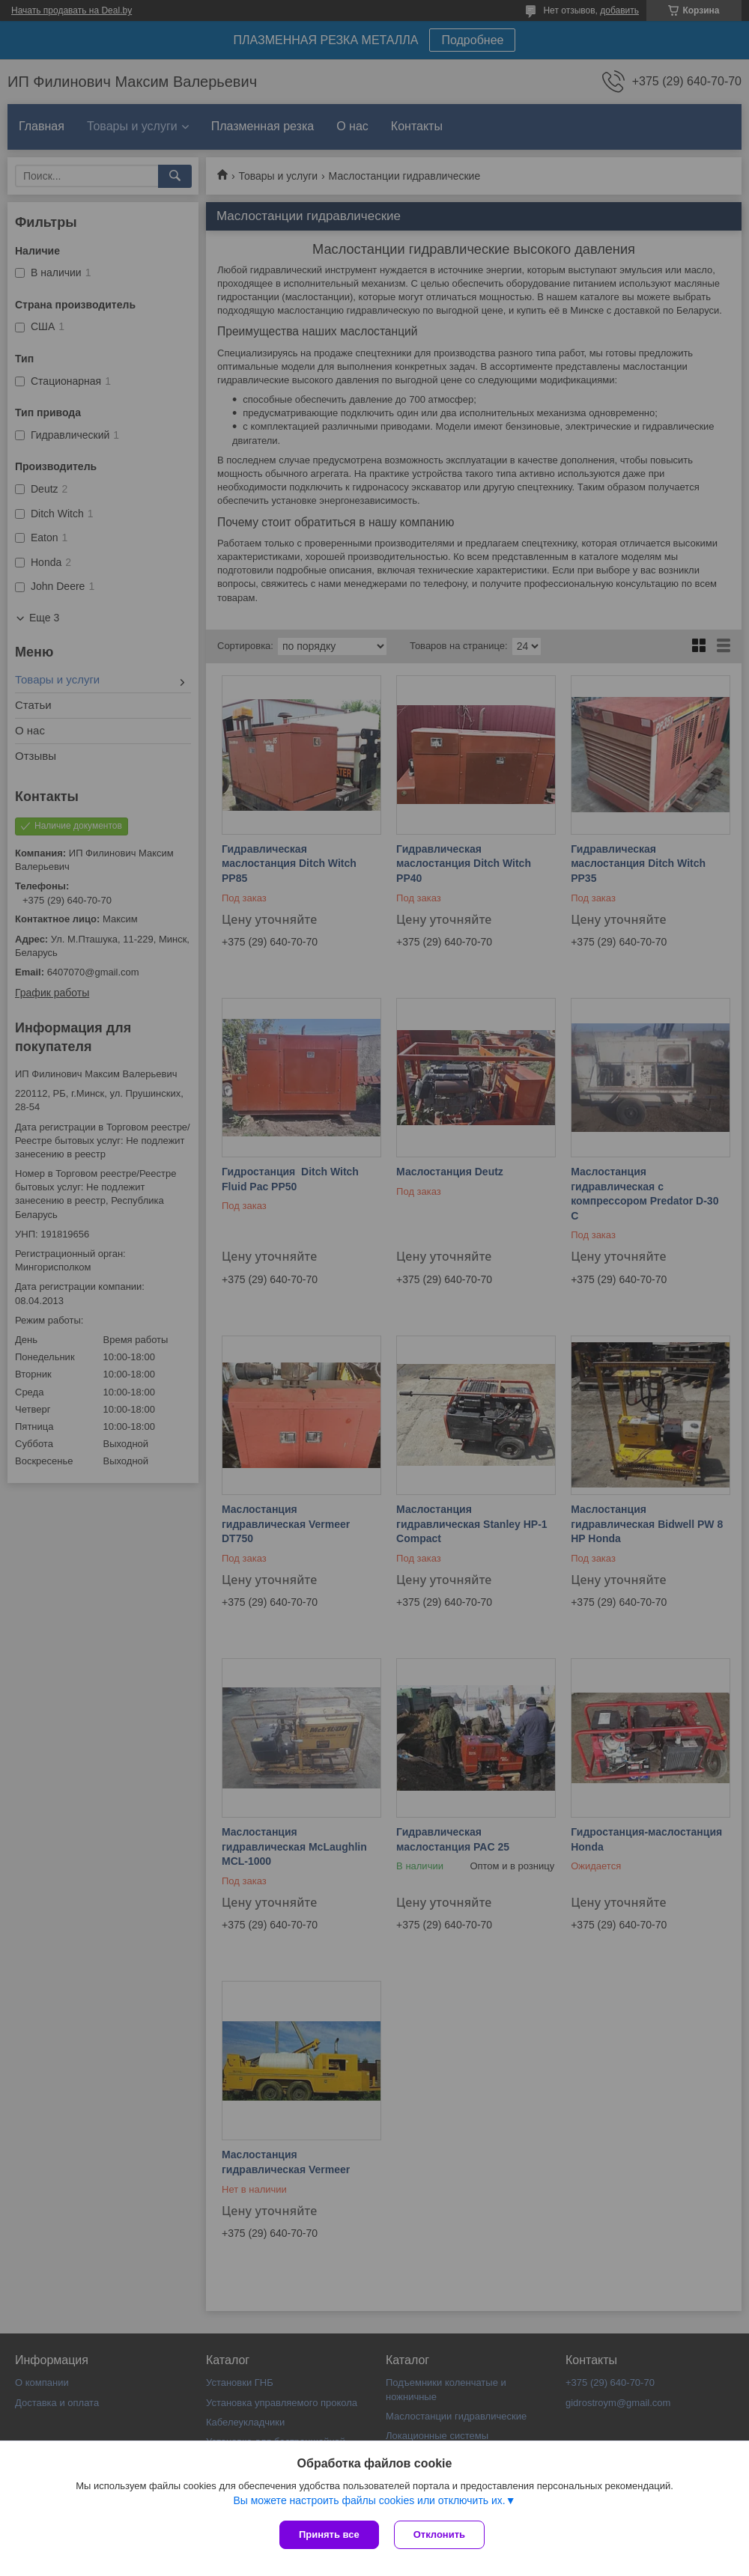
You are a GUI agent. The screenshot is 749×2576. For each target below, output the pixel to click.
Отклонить (439, 2534)
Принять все (329, 2534)
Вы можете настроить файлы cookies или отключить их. (369, 2500)
